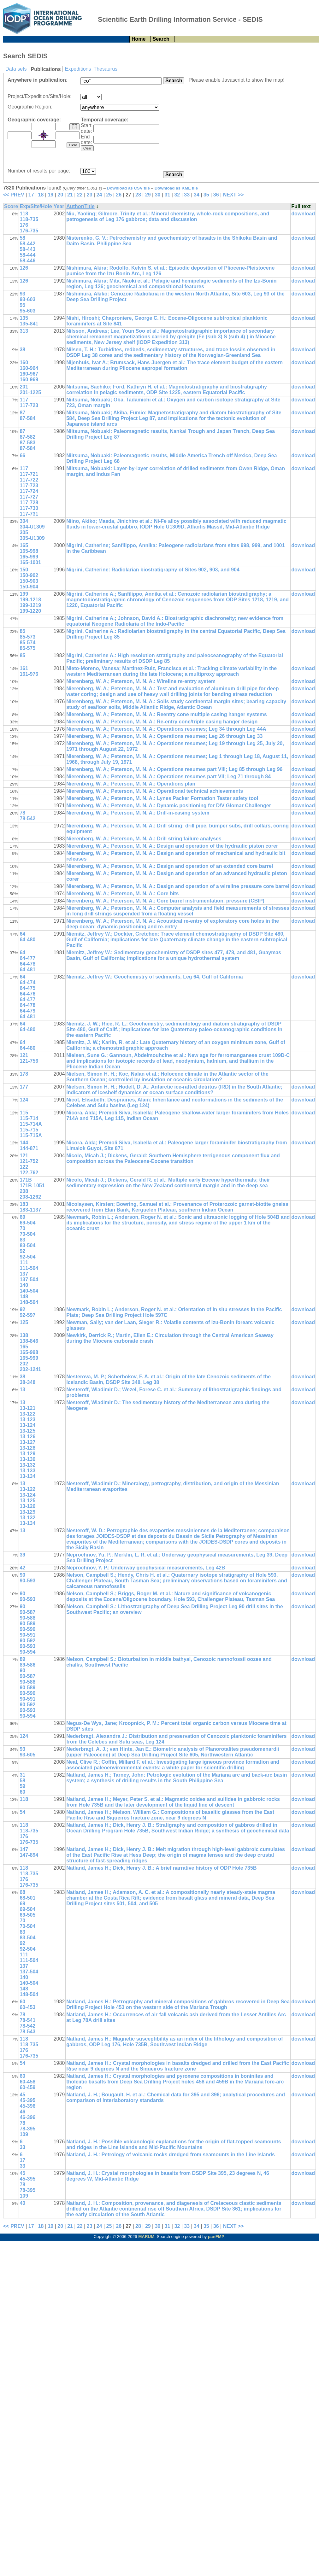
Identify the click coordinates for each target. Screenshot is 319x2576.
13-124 (27, 1425)
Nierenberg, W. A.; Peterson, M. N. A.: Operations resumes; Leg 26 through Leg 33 (164, 736)
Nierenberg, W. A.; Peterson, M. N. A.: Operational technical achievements (154, 791)
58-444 (27, 255)
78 (22, 812)
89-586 (27, 1665)
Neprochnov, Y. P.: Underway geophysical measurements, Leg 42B (145, 1567)
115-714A (31, 1124)
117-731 (29, 514)
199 (24, 594)
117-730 (29, 508)
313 (24, 331)
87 (22, 412)
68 (22, 1892)
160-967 (29, 374)
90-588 (27, 1618)
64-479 (27, 1010)
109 (24, 2134)
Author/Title (80, 206)
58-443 (27, 249)
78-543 (27, 2031)
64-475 (27, 988)
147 (24, 1849)
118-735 (29, 219)
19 (50, 194)
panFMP (216, 2236)
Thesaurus (105, 69)
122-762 (29, 1172)
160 (24, 362)
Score (11, 206)
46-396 (27, 2117)
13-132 (27, 1465)
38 (22, 349)
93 (22, 293)
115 (24, 1112)
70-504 (27, 1234)
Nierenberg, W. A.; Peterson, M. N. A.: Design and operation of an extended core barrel (169, 866)
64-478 (27, 964)
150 (24, 569)
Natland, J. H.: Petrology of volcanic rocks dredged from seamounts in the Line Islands (170, 2154)
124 (24, 1099)
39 (22, 1554)
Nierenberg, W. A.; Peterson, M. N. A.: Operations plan (130, 783)
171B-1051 (32, 1185)
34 (196, 194)
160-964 (29, 368)
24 (99, 194)
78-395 (27, 2128)
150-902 (29, 575)
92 (22, 1251)
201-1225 (30, 392)
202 (24, 1363)
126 (24, 268)
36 (216, 194)
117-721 (29, 474)
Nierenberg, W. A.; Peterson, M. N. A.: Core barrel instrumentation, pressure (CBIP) (165, 900)
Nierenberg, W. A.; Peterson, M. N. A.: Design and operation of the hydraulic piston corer (172, 846)
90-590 (27, 1629)
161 (24, 668)
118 (24, 213)
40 (22, 2203)
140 (24, 1285)
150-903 (29, 581)
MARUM (146, 2236)
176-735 (29, 230)
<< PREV (13, 194)
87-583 (27, 442)
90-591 (27, 1635)
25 (109, 194)
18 (41, 194)
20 (60, 194)
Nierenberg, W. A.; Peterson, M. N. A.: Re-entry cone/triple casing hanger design (161, 721)
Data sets (16, 69)
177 (24, 1086)
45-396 (27, 2106)
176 (24, 225)
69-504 (27, 1222)
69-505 (27, 1915)
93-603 (27, 299)
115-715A (31, 1135)
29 (148, 194)
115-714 (29, 1118)
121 (24, 1055)
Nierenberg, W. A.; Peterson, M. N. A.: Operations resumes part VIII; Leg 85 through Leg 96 (174, 769)
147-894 (29, 1855)
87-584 (27, 418)
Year (59, 206)
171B (26, 1180)
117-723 (29, 405)
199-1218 (30, 599)
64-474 (27, 982)
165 (24, 545)
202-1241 (30, 1369)
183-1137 (30, 1209)
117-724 (29, 491)
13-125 (27, 1431)
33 (187, 194)
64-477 (27, 958)
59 (22, 1786)
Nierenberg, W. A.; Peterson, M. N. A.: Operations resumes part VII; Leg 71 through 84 (168, 776)
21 (70, 194)
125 (24, 1322)
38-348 (27, 1382)
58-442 (27, 243)
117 (24, 399)
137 (24, 1273)
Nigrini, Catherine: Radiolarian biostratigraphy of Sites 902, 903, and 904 (152, 569)
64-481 (27, 969)
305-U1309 (32, 538)
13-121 (27, 1408)
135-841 (29, 323)
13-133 (27, 1470)
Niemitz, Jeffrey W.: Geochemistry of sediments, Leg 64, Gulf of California (154, 976)
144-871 (29, 1148)
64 (22, 934)
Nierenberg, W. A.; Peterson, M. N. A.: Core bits (122, 893)
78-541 (27, 2020)
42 (22, 1567)
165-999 (29, 556)
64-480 (27, 939)
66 (22, 455)
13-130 (27, 1459)
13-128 (27, 1448)
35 (206, 194)
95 (22, 305)
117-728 (29, 502)
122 (24, 1167)
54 (22, 1812)
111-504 (29, 1268)
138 (24, 1335)
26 (118, 194)
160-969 (29, 379)
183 (24, 1204)
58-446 (27, 260)
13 (22, 1389)
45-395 (27, 2100)
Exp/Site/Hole (36, 206)
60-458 (27, 2081)
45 (22, 2094)
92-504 (27, 1256)
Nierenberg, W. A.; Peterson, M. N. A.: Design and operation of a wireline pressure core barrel (177, 886)
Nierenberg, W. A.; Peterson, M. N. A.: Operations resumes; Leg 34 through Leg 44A (166, 729)
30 (158, 194)
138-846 (29, 1341)
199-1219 (30, 605)
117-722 (29, 479)
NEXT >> (233, 194)
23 (89, 194)
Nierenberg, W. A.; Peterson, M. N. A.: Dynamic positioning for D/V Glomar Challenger (168, 805)
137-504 (29, 1279)
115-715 (29, 1129)
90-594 (27, 1652)
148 (24, 1296)
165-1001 (30, 562)
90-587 (27, 1612)
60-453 (27, 2007)
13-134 (27, 1476)
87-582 (27, 437)
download (303, 213)
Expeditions (78, 69)
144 (24, 1142)
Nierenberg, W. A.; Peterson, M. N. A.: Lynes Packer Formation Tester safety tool (162, 798)
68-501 (27, 1898)
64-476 (27, 993)
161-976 (29, 674)
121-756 (29, 1061)
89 (22, 1659)
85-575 (27, 648)
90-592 (27, 1640)
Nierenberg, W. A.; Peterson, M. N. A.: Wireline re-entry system (141, 681)
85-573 (27, 637)
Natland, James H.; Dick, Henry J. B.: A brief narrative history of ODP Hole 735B (161, 1868)
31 (167, 194)
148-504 (29, 1302)
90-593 (27, 1580)
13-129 (27, 1453)
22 (80, 194)
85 (22, 631)
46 (22, 2111)
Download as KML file (176, 188)
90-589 (27, 1623)
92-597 (27, 1315)
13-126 (27, 1436)
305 (24, 532)
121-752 (29, 1161)
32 (177, 194)
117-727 (29, 496)
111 (24, 1262)
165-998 (29, 551)
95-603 (27, 310)
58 (22, 238)
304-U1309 (32, 526)
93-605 (27, 1754)
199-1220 (30, 611)
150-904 (29, 586)
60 (22, 1792)
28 (138, 194)
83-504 (27, 1245)
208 (24, 1191)
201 (24, 386)
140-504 (29, 1291)
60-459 (27, 2087)
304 (24, 521)
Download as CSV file (128, 188)
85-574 (27, 642)
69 (22, 1217)
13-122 (27, 1414)
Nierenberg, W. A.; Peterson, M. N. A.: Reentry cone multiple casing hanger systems (166, 714)
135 (24, 318)
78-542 (27, 818)
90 (22, 1575)
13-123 (27, 1419)
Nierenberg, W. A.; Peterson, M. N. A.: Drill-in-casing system (137, 812)
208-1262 (30, 1197)
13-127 (27, 1442)
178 (24, 1074)
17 (31, 194)
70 (22, 1228)
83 (22, 1239)
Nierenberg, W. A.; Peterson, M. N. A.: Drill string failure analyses (143, 838)
